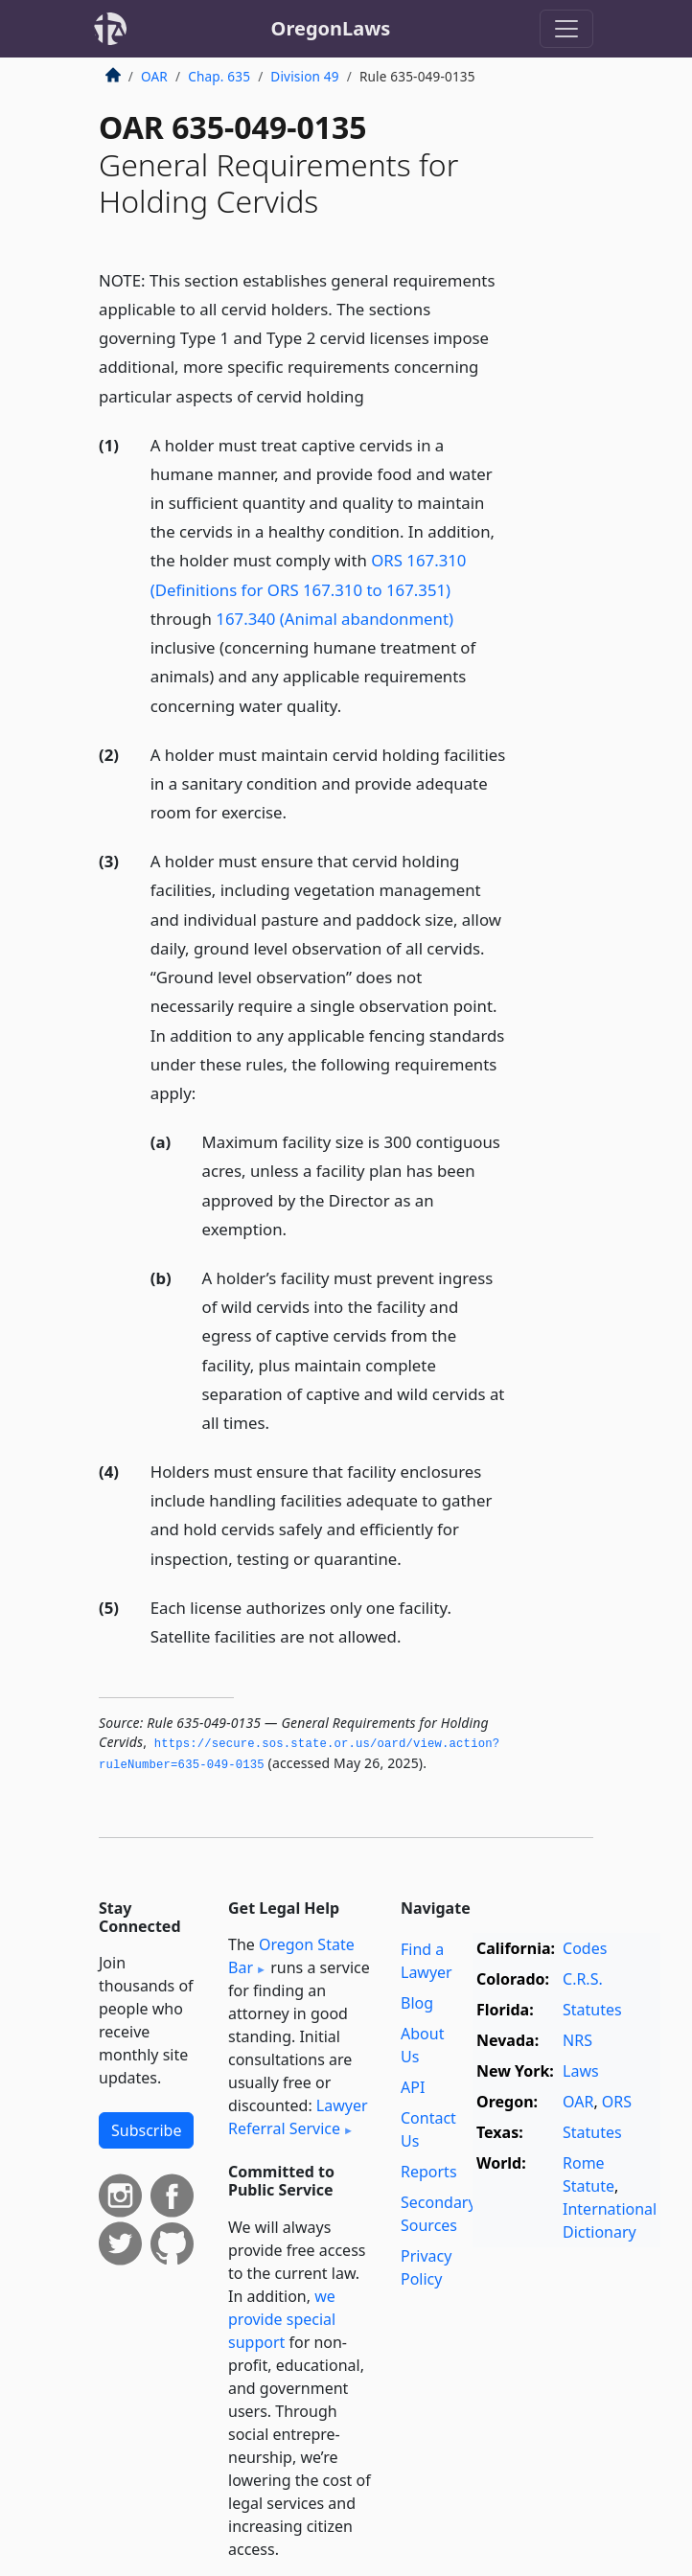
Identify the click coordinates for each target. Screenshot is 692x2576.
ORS (617, 2101)
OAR (154, 76)
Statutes (592, 2009)
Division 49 (304, 76)
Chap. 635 (219, 76)
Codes (585, 1948)
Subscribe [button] (146, 2130)
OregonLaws (331, 28)
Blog (417, 2002)
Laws (581, 2071)
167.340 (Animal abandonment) (334, 619)
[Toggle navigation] (566, 29)
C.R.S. (583, 1979)
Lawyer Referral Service (298, 2117)
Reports (429, 2171)
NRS (577, 2040)
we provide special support (281, 2319)
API (413, 2087)
